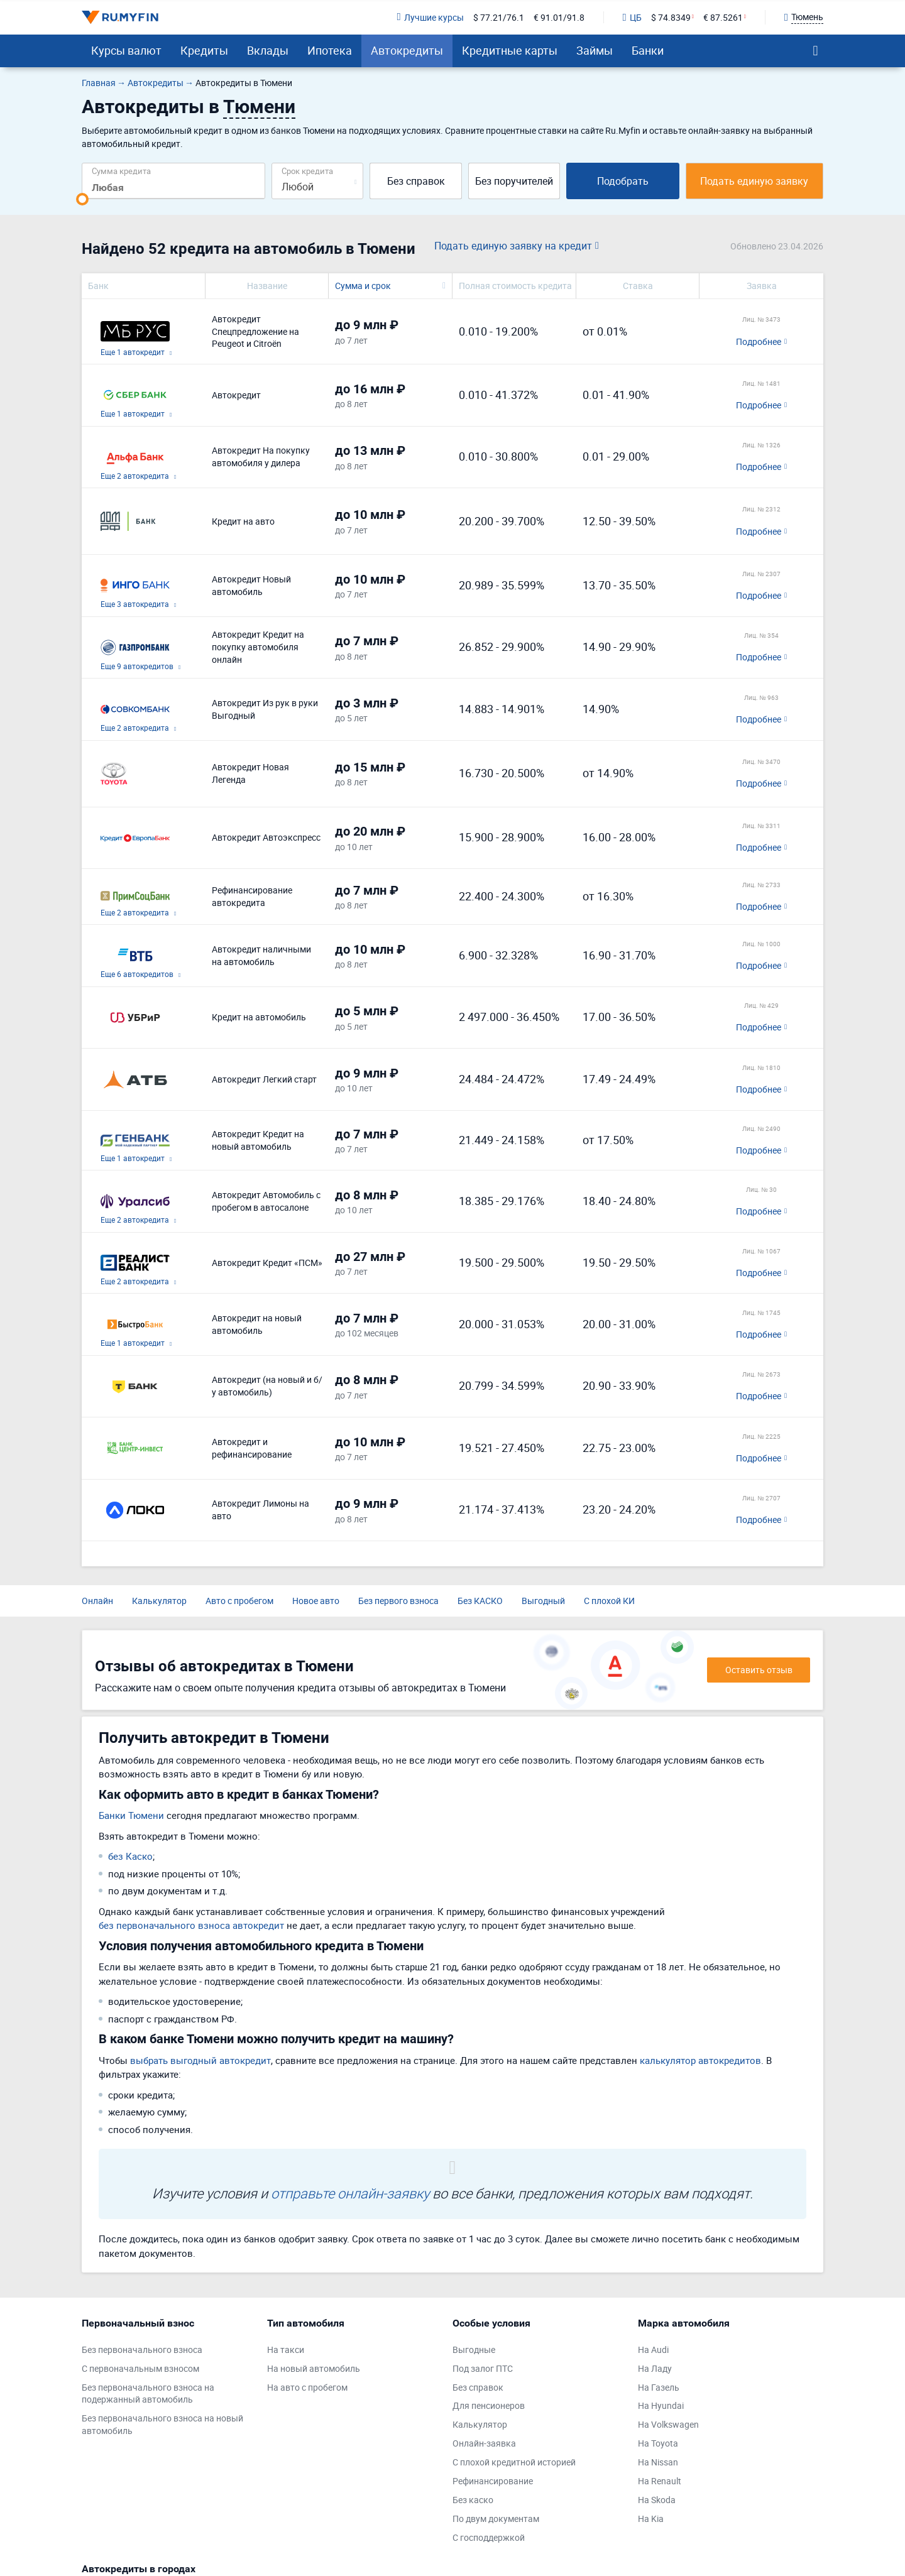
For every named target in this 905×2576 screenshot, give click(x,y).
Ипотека (329, 50)
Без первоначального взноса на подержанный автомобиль (148, 2393)
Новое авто (315, 1601)
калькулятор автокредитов (700, 2060)
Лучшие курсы (430, 17)
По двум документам (495, 2518)
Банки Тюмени (131, 1815)
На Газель (658, 2387)
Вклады (267, 50)
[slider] (82, 199)
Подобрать (623, 181)
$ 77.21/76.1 (498, 17)
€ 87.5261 (723, 17)
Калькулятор (159, 1601)
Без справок (416, 181)
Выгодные (473, 2349)
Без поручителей (514, 181)
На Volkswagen (668, 2424)
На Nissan (658, 2462)
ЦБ (632, 17)
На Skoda (657, 2500)
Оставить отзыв (759, 1670)
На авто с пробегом (307, 2387)
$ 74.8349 (671, 17)
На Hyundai (661, 2405)
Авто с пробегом (239, 1601)
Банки (648, 50)
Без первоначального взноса (142, 2349)
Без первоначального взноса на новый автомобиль (162, 2424)
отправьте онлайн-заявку (350, 2193)
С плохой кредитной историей (514, 2462)
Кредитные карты (509, 50)
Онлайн (97, 1601)
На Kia (651, 2518)
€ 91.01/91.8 (559, 17)
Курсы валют (126, 50)
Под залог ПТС (482, 2368)
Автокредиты (407, 50)
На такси (285, 2349)
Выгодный (543, 1601)
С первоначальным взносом (140, 2368)
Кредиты (204, 50)
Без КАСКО (480, 1601)
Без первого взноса (398, 1601)
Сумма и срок (363, 286)
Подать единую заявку (754, 181)
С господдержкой (488, 2537)
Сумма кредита (121, 170)
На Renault (659, 2481)
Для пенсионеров (488, 2405)
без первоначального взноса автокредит (191, 1925)
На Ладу (655, 2368)
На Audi (653, 2349)
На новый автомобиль (313, 2368)
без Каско (130, 1856)
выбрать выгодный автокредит (200, 2060)
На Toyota (658, 2443)
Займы (594, 50)
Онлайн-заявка (484, 2443)
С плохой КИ (609, 1601)
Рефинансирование (492, 2481)
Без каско (472, 2500)
